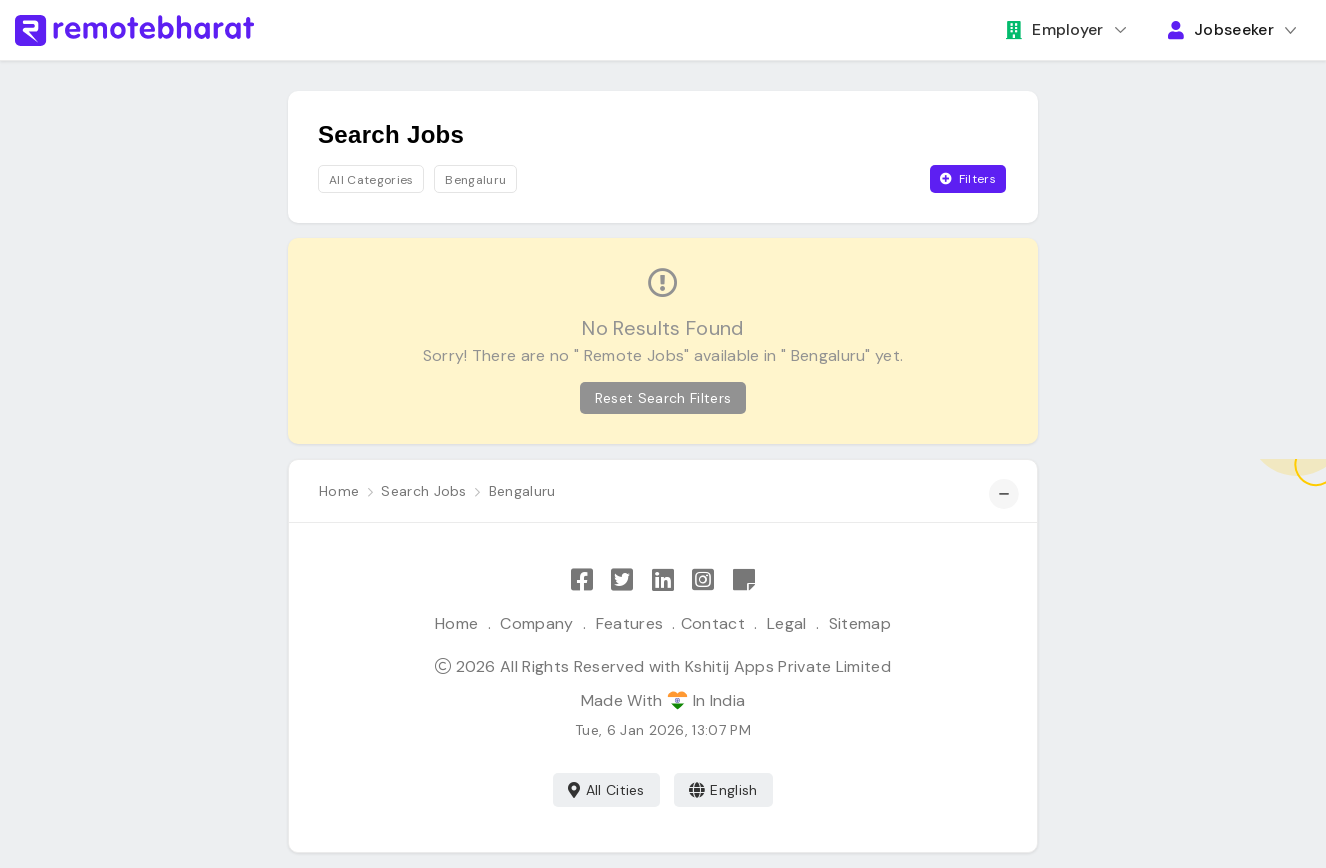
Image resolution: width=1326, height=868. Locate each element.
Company (536, 623)
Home (456, 623)
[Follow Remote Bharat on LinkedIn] (663, 580)
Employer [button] (1055, 29)
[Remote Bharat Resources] (744, 580)
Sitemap (860, 623)
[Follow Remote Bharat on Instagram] (703, 580)
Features (630, 623)
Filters (968, 179)
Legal (787, 623)
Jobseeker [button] (1221, 29)
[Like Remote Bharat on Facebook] (582, 580)
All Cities (606, 790)
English (723, 790)
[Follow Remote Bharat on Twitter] (622, 580)
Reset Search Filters (663, 398)
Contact (713, 623)
